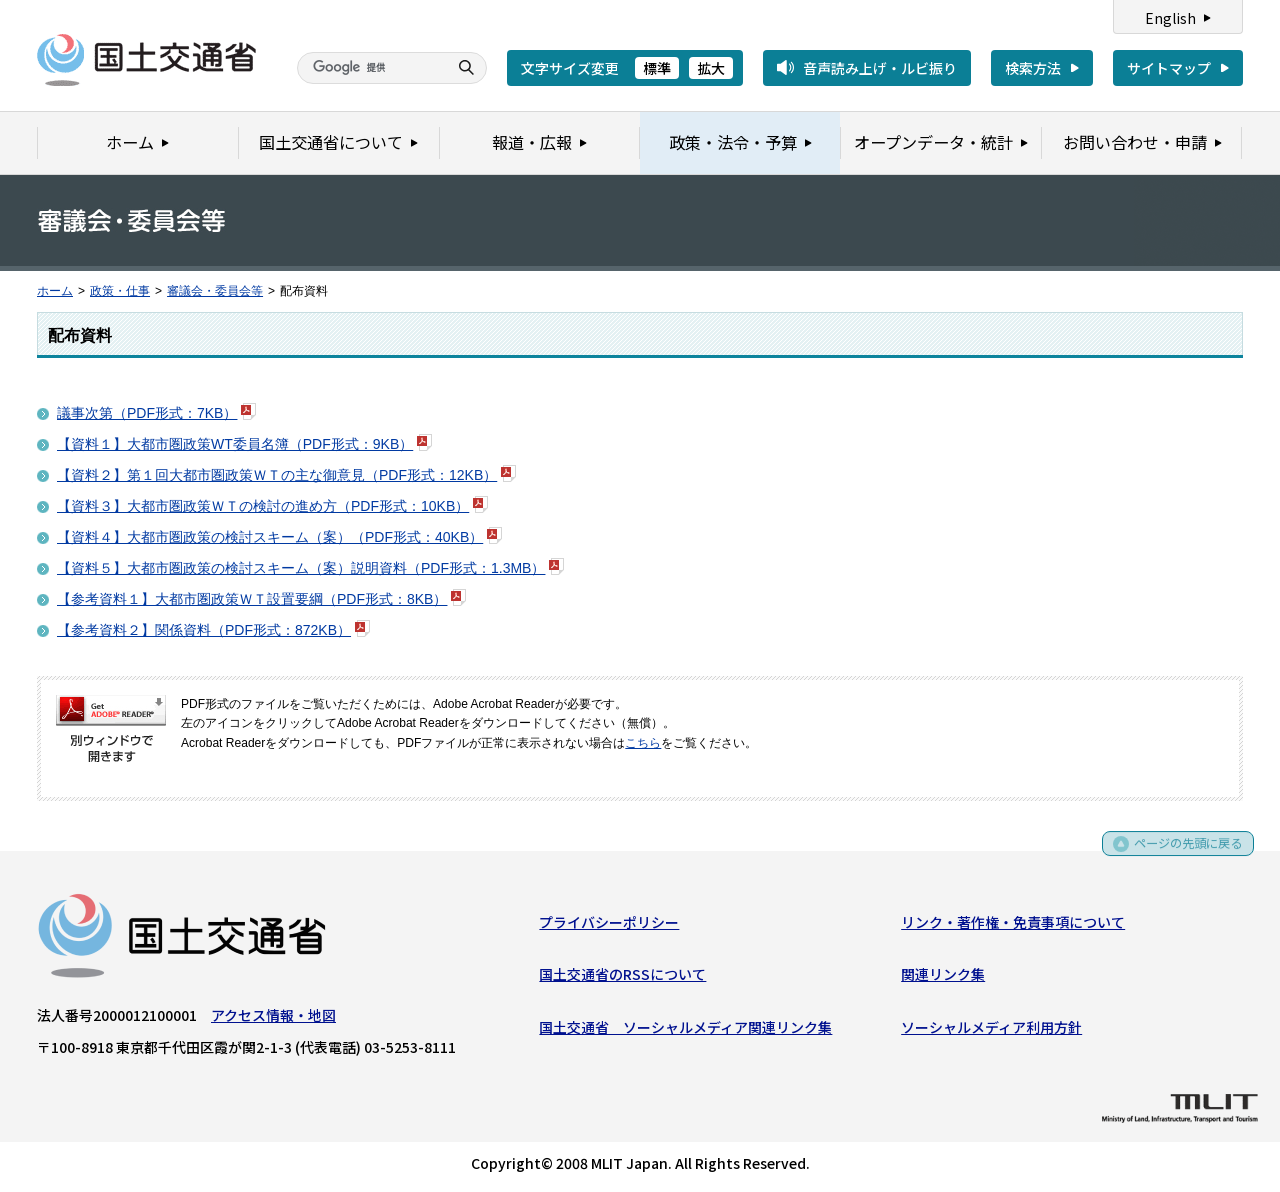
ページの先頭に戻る (1181, 854)
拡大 (711, 68)
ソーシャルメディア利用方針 (991, 1031)
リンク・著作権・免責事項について (1013, 926)
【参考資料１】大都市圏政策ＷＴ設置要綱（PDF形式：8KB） (252, 599)
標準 (657, 68)
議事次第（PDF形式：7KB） (147, 413)
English (1170, 18)
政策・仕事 (120, 291)
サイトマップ (1169, 68)
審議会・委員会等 (215, 291)
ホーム (55, 291)
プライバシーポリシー (609, 926)
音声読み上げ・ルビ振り (880, 68)
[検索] (370, 68)
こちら (643, 743)
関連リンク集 (943, 978)
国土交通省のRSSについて (622, 978)
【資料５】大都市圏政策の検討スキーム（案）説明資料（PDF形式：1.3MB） (301, 568)
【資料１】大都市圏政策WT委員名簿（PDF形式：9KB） (235, 444)
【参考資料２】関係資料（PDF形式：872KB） (204, 630)
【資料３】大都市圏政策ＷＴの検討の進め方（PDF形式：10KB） (263, 506)
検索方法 (1033, 68)
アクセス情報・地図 (273, 1019)
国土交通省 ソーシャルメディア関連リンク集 (685, 1031)
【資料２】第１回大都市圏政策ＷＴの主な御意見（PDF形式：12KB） (277, 475)
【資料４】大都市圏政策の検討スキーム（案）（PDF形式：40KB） (270, 537)
